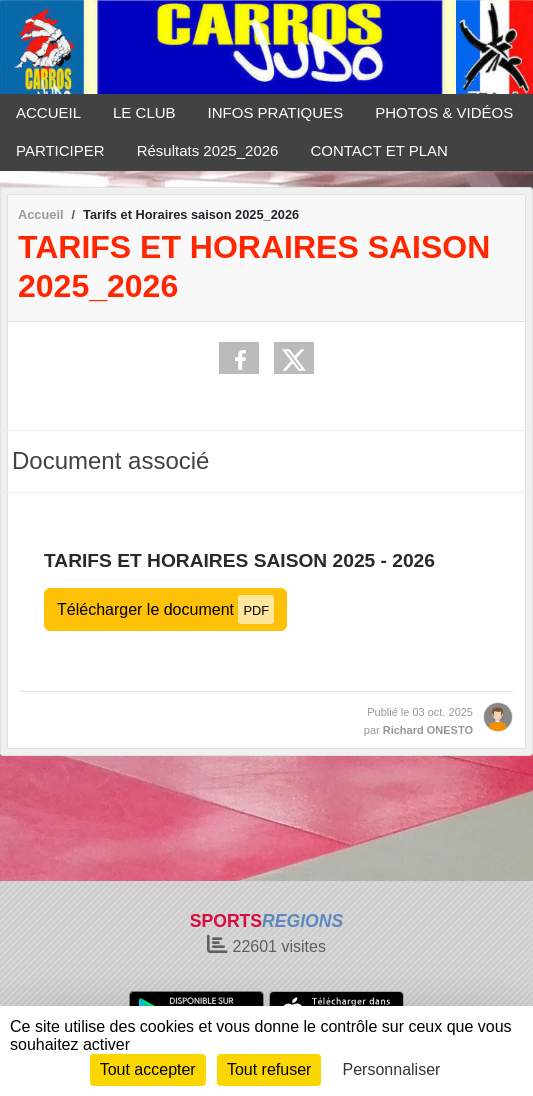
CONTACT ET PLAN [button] (379, 150)
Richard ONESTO (428, 730)
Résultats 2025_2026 (208, 150)
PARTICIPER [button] (60, 150)
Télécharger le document (165, 609)
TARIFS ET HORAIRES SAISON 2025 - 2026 (239, 560)
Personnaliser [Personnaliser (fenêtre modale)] (392, 1069)
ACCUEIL (48, 112)
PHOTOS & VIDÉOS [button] (444, 112)
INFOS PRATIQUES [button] (276, 112)
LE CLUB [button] (144, 112)
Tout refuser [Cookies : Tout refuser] (269, 1069)
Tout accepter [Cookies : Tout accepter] (148, 1069)
